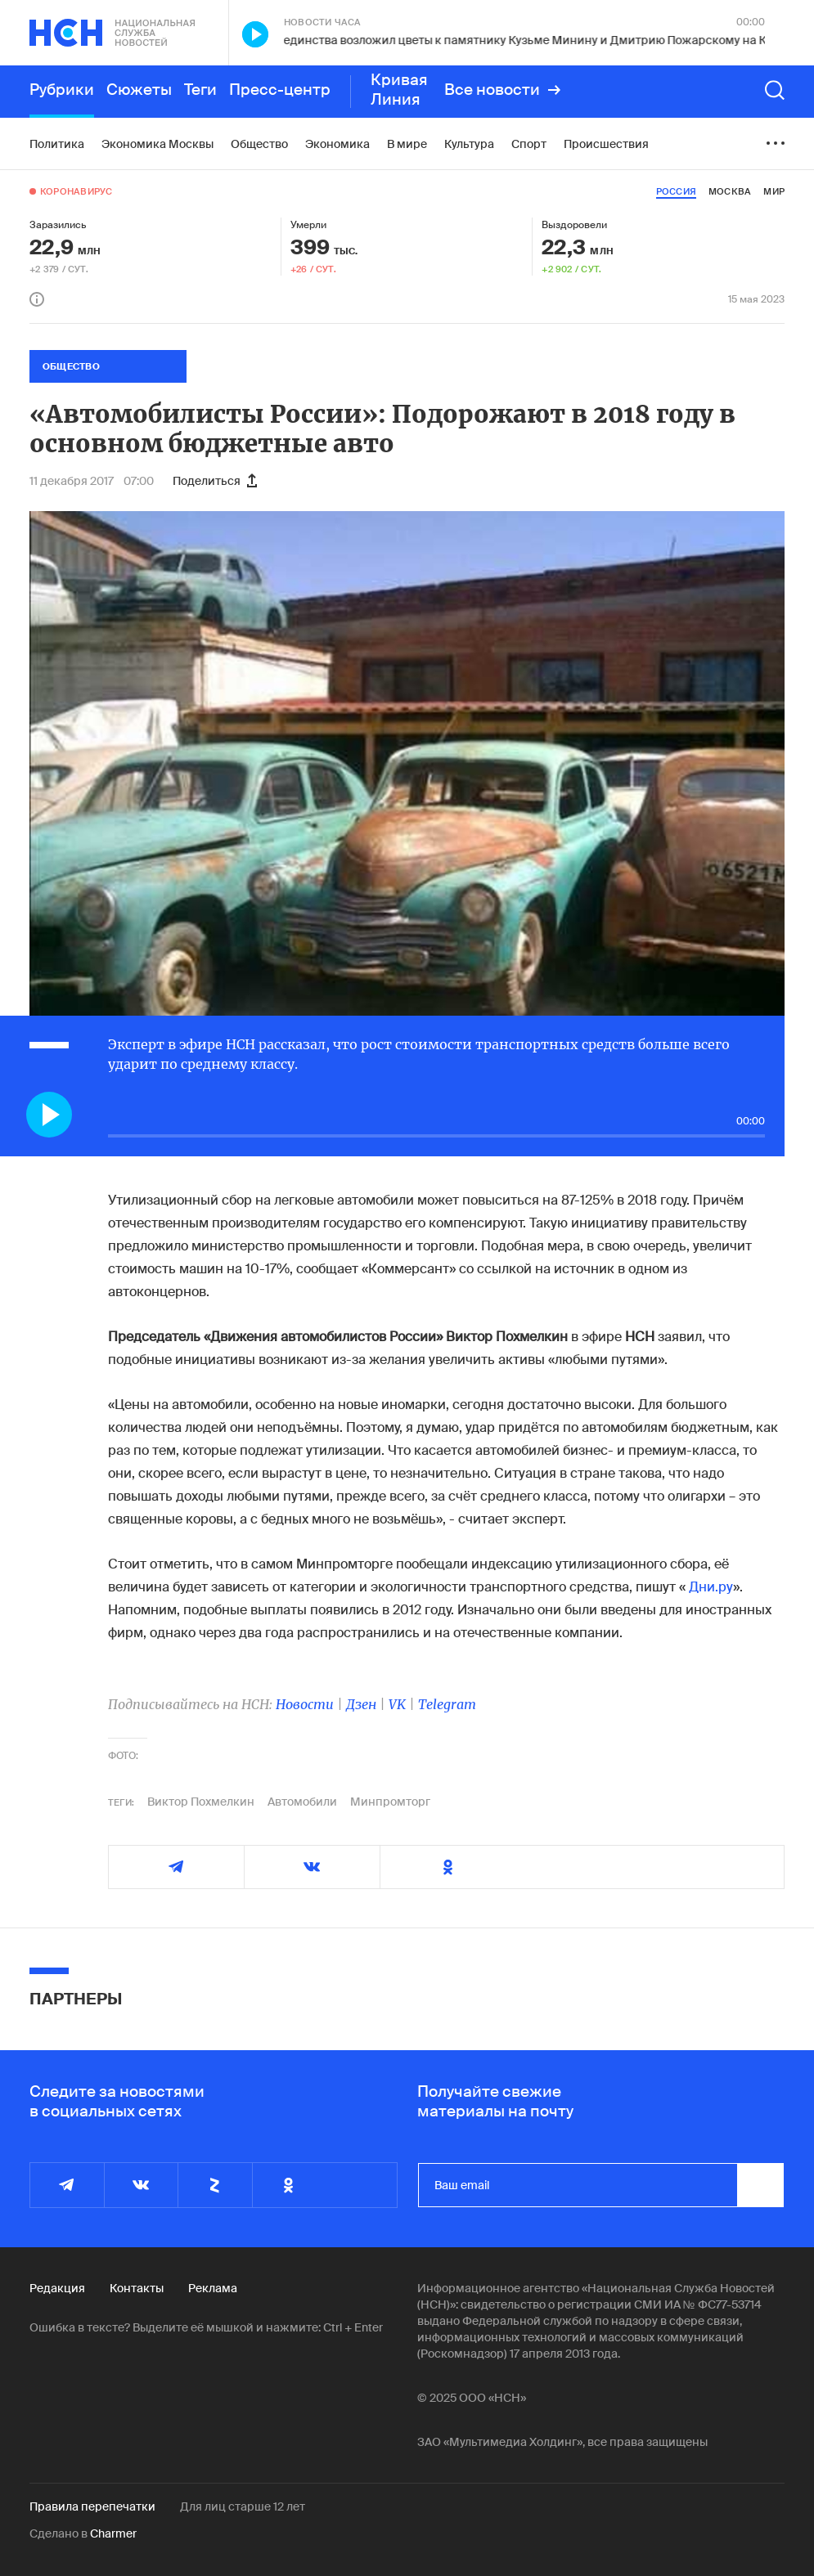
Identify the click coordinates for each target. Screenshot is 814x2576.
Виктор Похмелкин (200, 1801)
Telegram (447, 1704)
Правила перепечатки (92, 2506)
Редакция (57, 2288)
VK (397, 1704)
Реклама (212, 2288)
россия (676, 191)
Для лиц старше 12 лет (242, 2506)
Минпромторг (390, 1801)
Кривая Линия (399, 90)
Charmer (113, 2533)
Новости (305, 1704)
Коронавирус (76, 191)
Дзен (361, 1704)
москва (729, 191)
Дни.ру (711, 1586)
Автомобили (302, 1801)
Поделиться (215, 480)
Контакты (137, 2288)
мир (774, 191)
